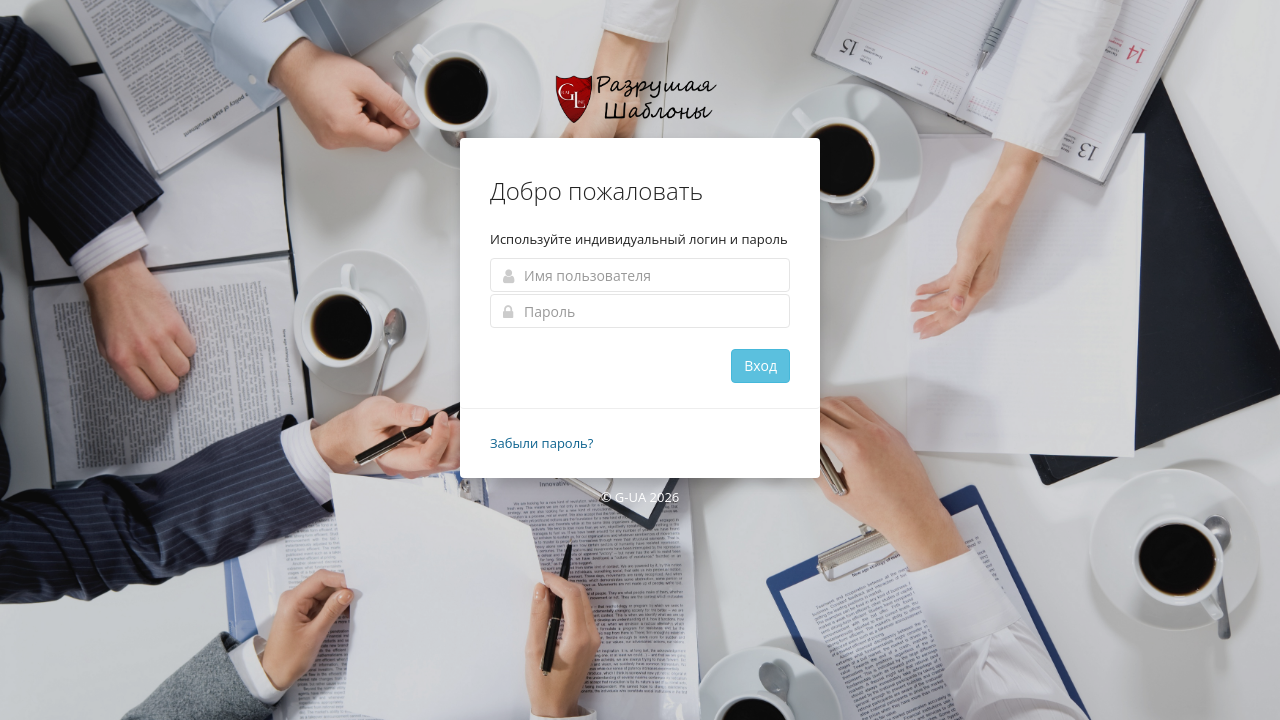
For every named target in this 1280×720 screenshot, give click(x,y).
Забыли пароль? (541, 443)
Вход (760, 365)
